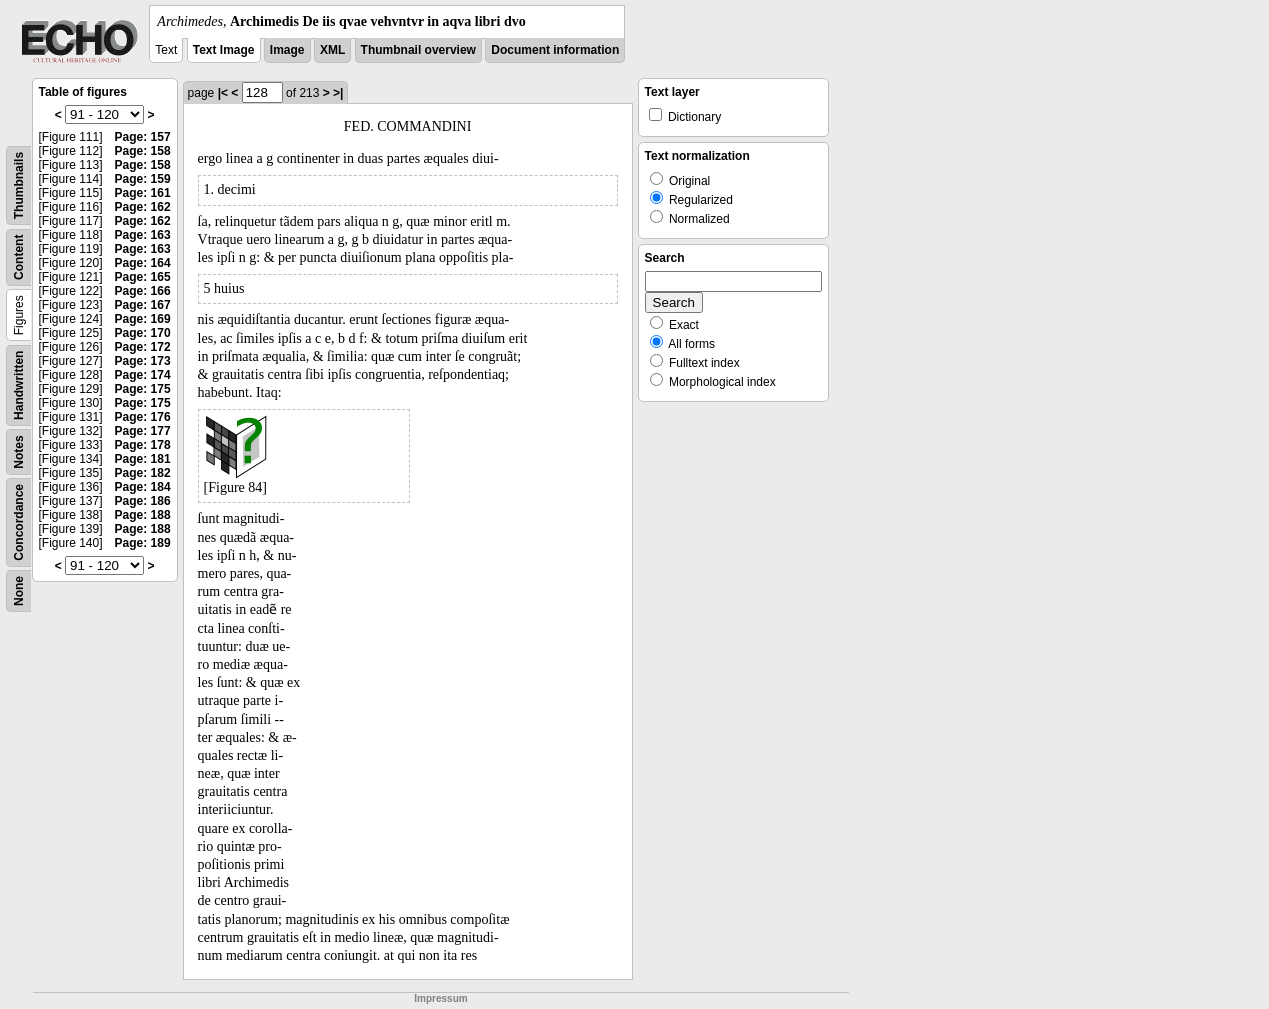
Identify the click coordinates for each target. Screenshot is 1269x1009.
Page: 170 (143, 333)
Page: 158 (143, 151)
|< (223, 93)
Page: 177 (143, 431)
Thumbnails (19, 185)
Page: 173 (143, 361)
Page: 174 (143, 375)
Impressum (440, 998)
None (19, 591)
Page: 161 (143, 193)
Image (287, 50)
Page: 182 (143, 473)
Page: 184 (143, 487)
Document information (555, 50)
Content (19, 257)
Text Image (224, 50)
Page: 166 (143, 291)
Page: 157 (143, 137)
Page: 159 (143, 179)
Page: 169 (143, 319)
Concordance (19, 522)
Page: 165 (143, 277)
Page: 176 (143, 417)
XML (332, 50)
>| (338, 93)
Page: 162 (143, 207)
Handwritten (19, 385)
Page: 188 (143, 515)
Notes (19, 451)
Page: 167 (143, 305)
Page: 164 (143, 263)
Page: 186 (143, 501)
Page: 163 (143, 235)
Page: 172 (143, 347)
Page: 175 (143, 389)
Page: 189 (143, 543)
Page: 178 (143, 445)
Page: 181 (143, 459)
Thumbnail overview (418, 50)
